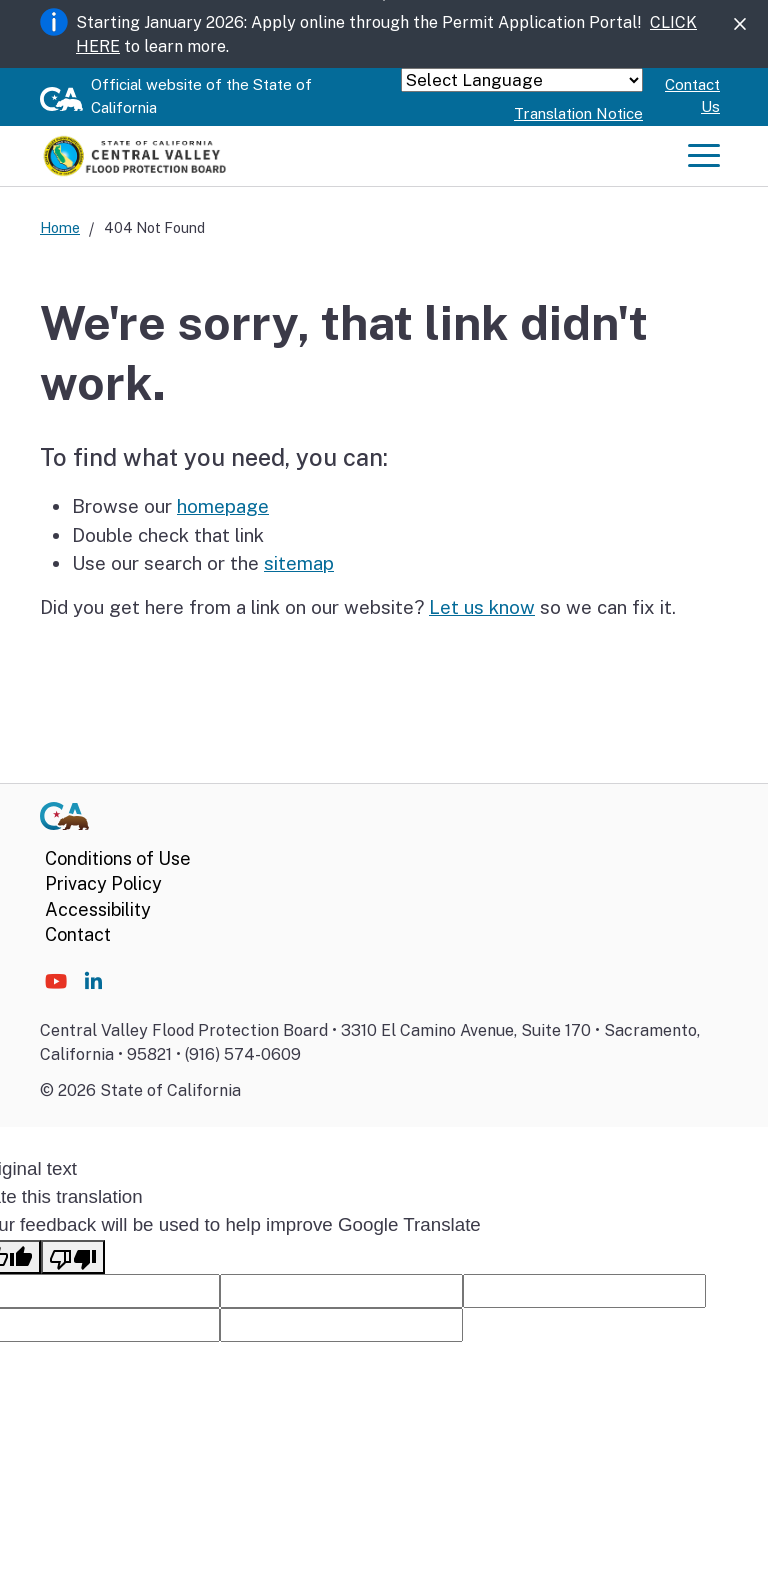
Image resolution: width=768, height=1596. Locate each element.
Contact (78, 934)
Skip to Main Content (384, 0)
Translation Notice (578, 113)
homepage (223, 506)
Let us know (482, 607)
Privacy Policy (103, 883)
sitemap (299, 563)
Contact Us (692, 96)
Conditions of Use (118, 858)
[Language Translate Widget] (522, 80)
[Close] (740, 24)
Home (60, 227)
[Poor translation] (73, 1257)
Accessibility (98, 909)
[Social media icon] (56, 982)
